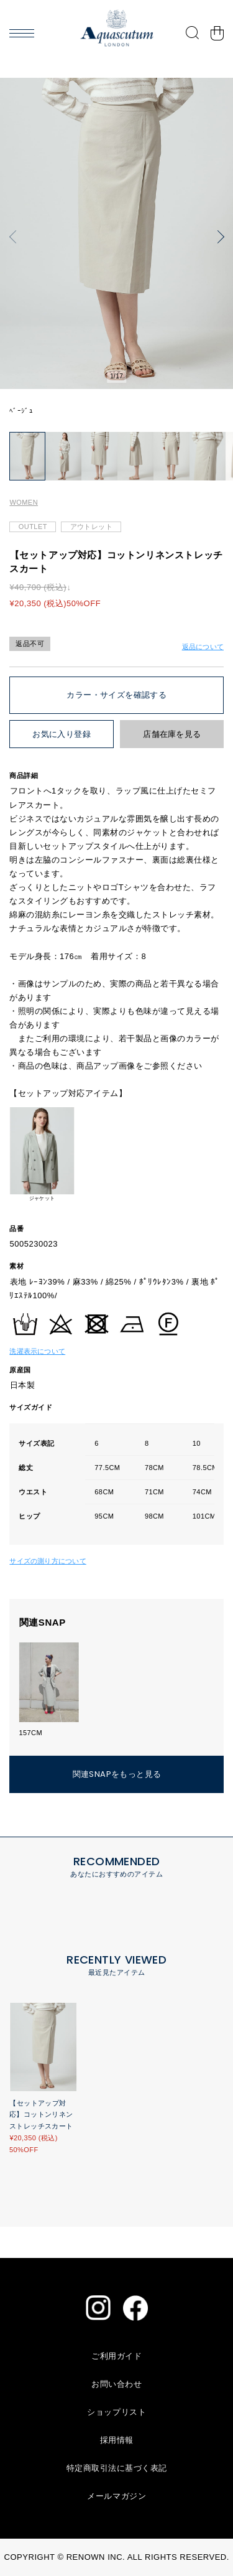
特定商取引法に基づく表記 (116, 2468)
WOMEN (23, 502)
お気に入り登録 (61, 734)
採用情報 (117, 2440)
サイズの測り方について (47, 1561)
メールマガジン (116, 2496)
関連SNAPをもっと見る (117, 1774)
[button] (15, 236)
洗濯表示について (37, 1351)
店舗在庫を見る (172, 734)
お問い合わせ (116, 2384)
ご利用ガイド (116, 2356)
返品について (203, 646)
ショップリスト (116, 2412)
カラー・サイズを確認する (116, 695)
